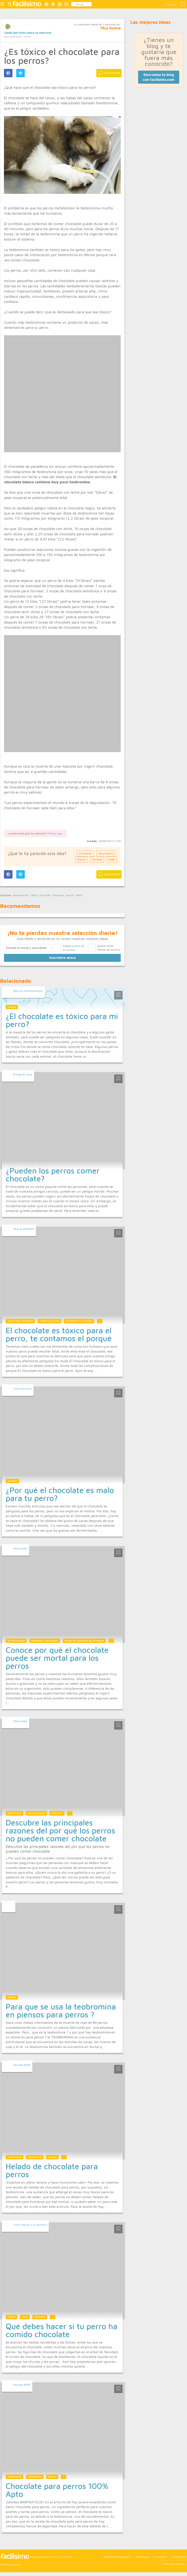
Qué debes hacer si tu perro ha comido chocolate (61, 2330)
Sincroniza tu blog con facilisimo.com (158, 77)
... (99, 1321)
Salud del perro (16, 1641)
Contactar (161, 2556)
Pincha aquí (55, 833)
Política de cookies (174, 2563)
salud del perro (36, 1813)
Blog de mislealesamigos (28, 990)
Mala (112, 859)
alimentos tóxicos (49, 1321)
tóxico (79, 895)
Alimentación (21, 895)
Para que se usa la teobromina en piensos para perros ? (61, 2010)
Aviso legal (142, 2556)
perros (70, 895)
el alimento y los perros (79, 1321)
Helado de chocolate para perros (52, 2170)
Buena (81, 859)
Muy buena (106, 853)
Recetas (52, 2477)
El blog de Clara (22, 1074)
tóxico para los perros (20, 1321)
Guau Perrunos (22, 1388)
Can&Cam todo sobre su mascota (27, 32)
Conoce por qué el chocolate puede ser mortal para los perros (57, 1657)
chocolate (45, 895)
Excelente (85, 853)
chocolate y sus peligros (44, 1641)
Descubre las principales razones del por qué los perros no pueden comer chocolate (60, 1830)
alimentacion (14, 1813)
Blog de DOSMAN (23, 1228)
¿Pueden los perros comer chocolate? (53, 1174)
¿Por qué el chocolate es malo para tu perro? (60, 1494)
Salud (33, 895)
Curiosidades (35, 2157)
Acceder (171, 4)
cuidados (12, 1481)
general (12, 1007)
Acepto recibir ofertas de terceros (109, 947)
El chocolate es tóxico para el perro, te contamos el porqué (59, 1334)
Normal (97, 859)
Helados (52, 2157)
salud (25, 2317)
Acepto (73, 947)
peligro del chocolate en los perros (84, 1641)
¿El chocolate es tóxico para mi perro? (62, 1020)
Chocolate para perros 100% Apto (57, 2490)
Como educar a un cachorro (30, 2224)
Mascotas (58, 895)
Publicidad (179, 2556)
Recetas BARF (21, 2064)
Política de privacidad (117, 2556)
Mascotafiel (20, 1548)
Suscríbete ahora (62, 958)
